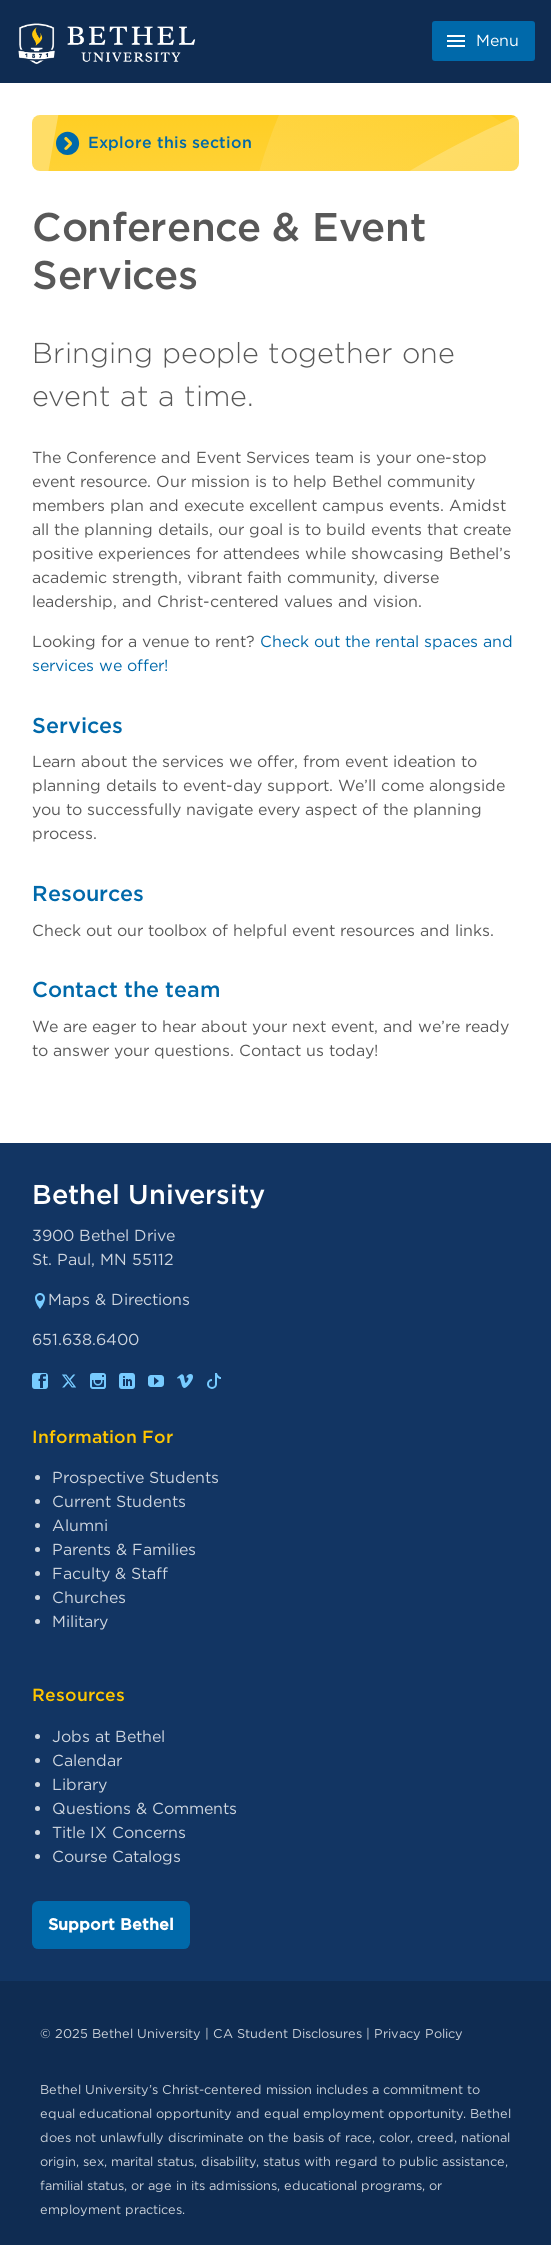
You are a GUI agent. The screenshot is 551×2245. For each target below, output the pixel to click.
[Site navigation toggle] (275, 143)
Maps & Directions (111, 1299)
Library (79, 1784)
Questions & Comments (144, 1808)
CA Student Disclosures (287, 2033)
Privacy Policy (418, 2033)
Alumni (80, 1525)
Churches (89, 1597)
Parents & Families (124, 1549)
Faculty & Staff (110, 1573)
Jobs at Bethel (108, 1736)
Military (80, 1621)
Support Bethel (111, 1924)
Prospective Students (135, 1477)
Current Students (119, 1501)
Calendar (87, 1760)
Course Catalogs (116, 1856)
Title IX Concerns (119, 1832)
